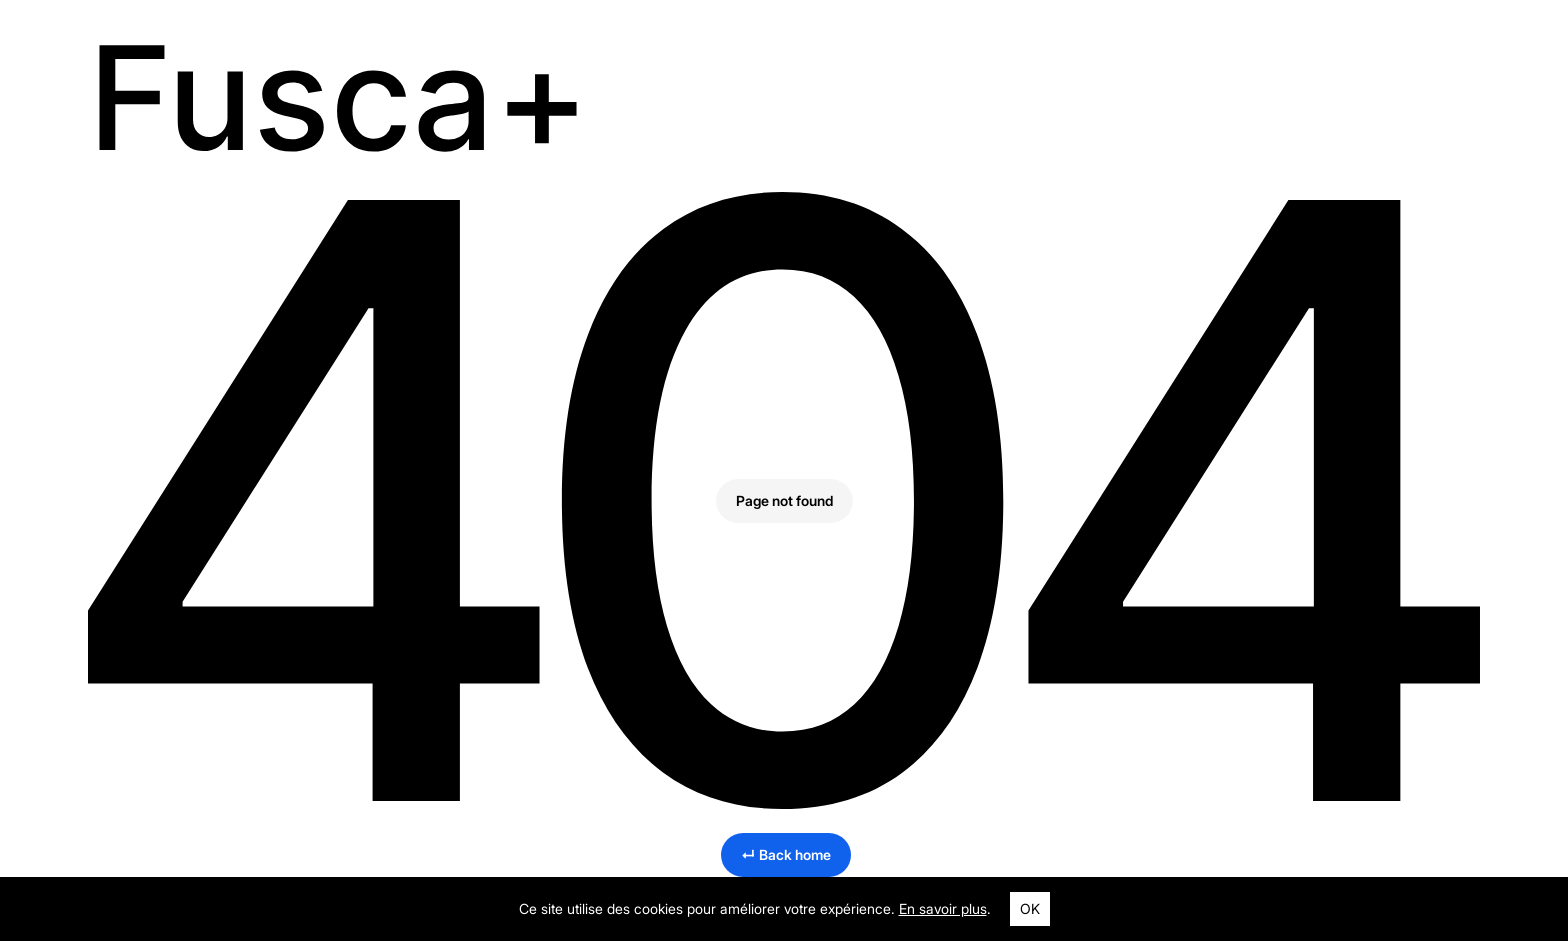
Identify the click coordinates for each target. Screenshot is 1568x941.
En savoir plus (943, 908)
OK (1030, 908)
